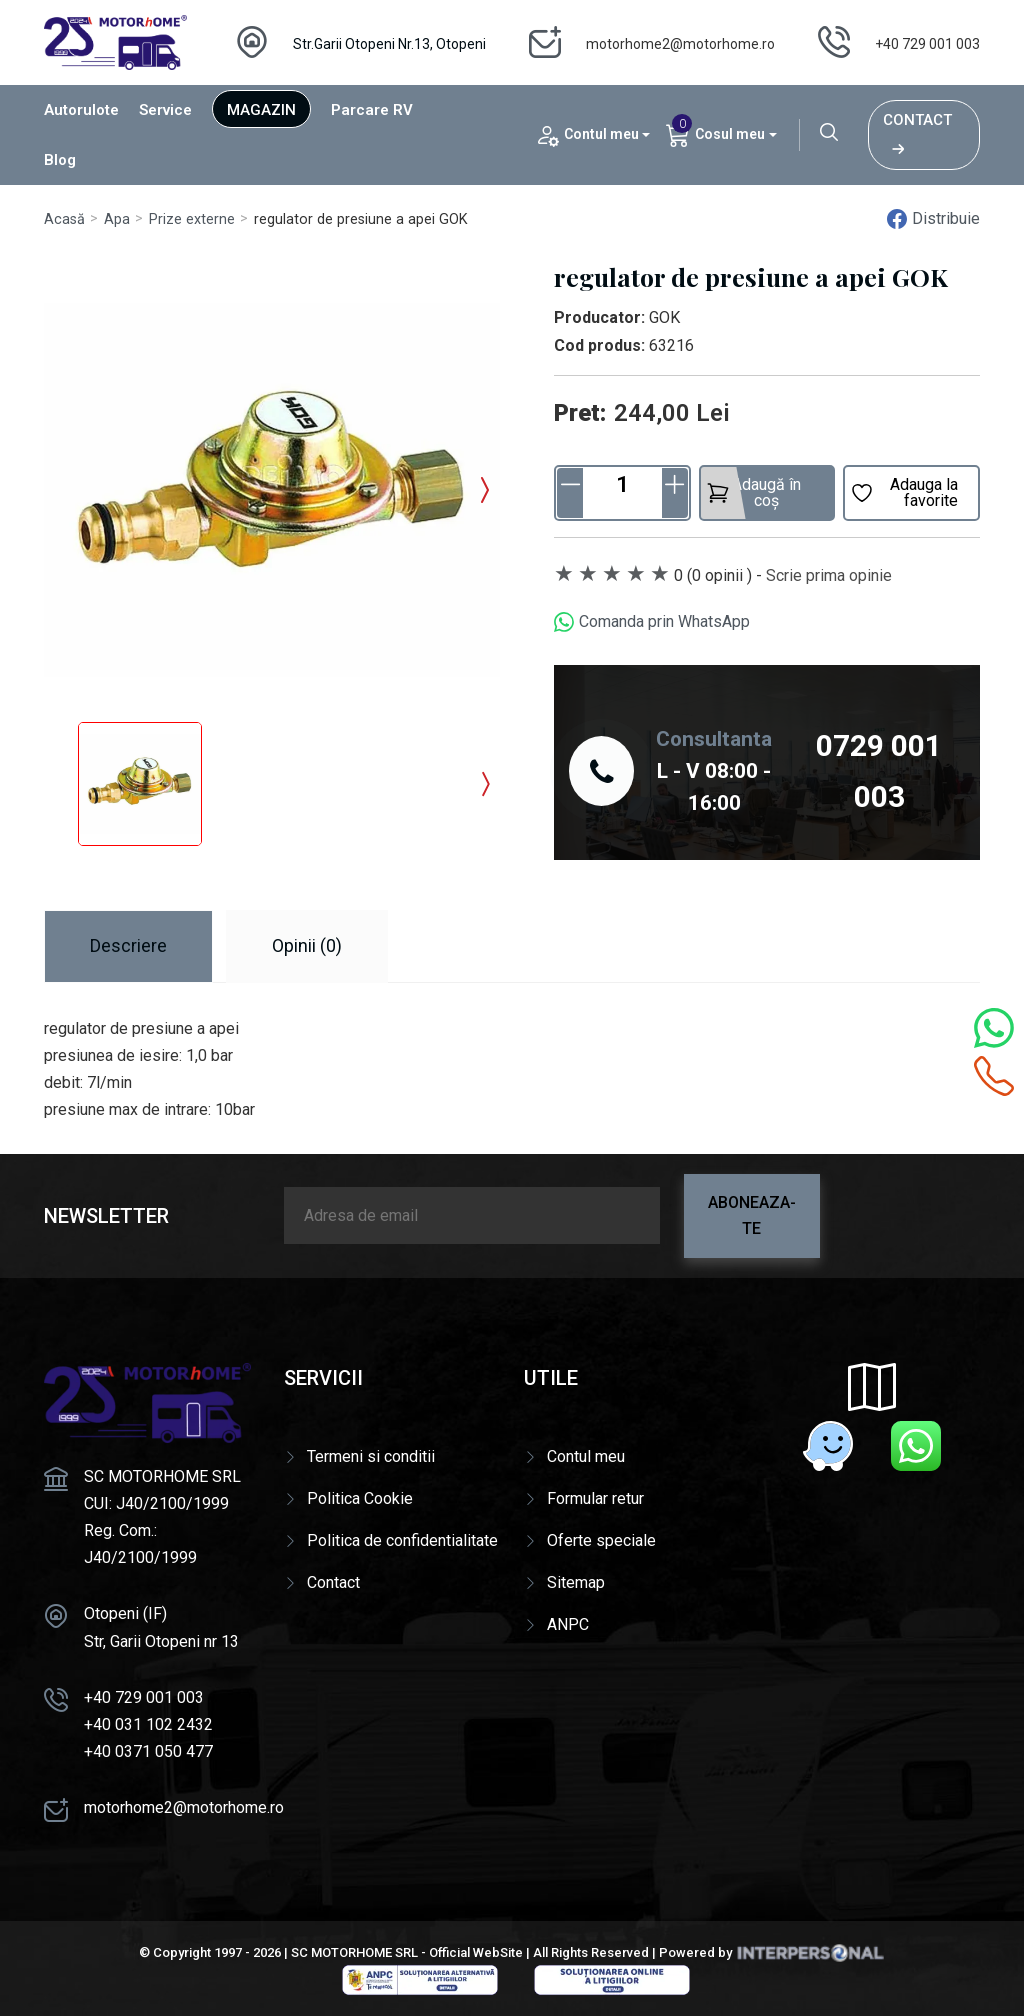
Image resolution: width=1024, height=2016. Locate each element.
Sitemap (576, 1582)
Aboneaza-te (752, 1215)
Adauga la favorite (904, 492)
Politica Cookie (360, 1498)
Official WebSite (476, 1952)
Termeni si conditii (371, 1456)
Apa (117, 219)
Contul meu (586, 1456)
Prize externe (192, 219)
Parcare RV (372, 110)
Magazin (261, 110)
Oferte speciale (601, 1540)
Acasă (64, 219)
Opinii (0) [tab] (307, 945)
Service (165, 110)
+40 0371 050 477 (148, 1751)
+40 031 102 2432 (148, 1724)
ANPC (568, 1624)
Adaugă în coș (754, 492)
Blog (60, 160)
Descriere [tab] (128, 945)
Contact (917, 135)
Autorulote (81, 110)
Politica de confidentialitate (402, 1540)
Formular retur (595, 1498)
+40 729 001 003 (927, 44)
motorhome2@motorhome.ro (680, 44)
